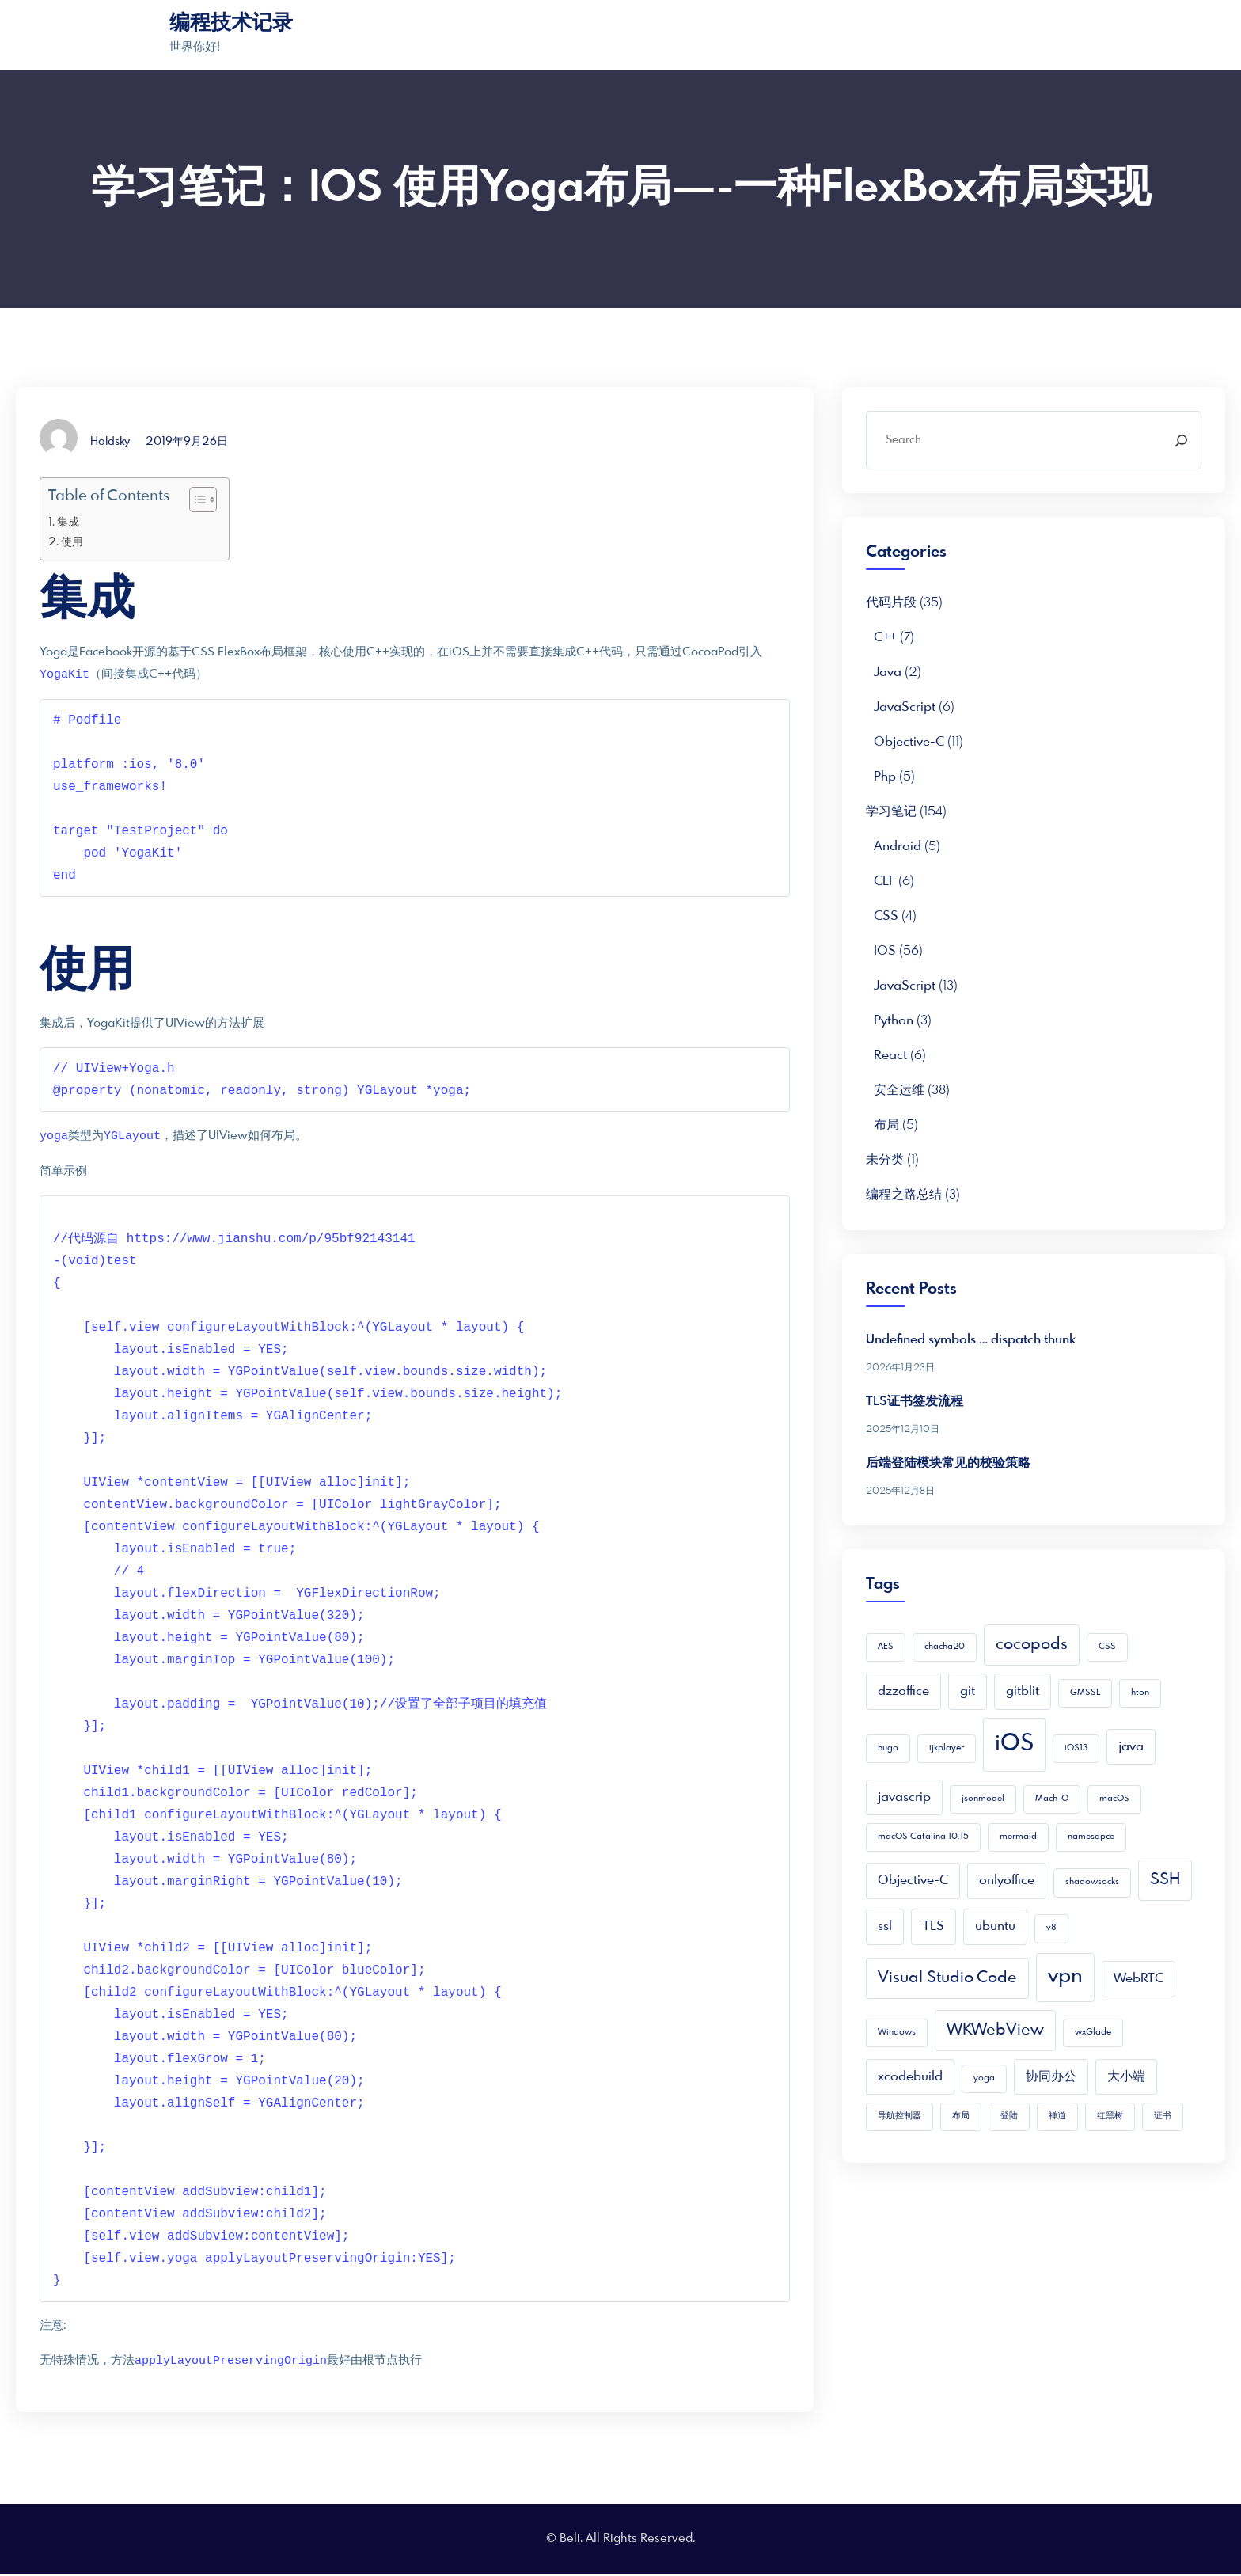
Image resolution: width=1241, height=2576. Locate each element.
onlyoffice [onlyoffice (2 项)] (1006, 1880)
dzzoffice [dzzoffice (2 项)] (903, 1691)
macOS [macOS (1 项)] (1114, 1799)
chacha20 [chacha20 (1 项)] (944, 1647)
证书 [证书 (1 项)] (1162, 2116)
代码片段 (891, 603)
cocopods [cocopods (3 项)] (1032, 1644)
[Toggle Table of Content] (195, 499)
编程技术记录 (231, 23)
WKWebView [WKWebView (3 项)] (995, 2030)
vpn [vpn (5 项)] (1065, 1976)
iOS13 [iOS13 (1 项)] (1076, 1748)
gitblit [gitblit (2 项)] (1022, 1691)
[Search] (1181, 440)
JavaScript (904, 707)
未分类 (885, 1160)
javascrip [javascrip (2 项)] (904, 1797)
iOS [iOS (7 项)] (1014, 1744)
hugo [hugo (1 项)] (888, 1748)
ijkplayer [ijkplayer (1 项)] (946, 1748)
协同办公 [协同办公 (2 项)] (1051, 2077)
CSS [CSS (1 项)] (1107, 1647)
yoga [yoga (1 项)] (984, 2078)
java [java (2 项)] (1131, 1746)
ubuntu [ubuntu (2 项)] (995, 1926)
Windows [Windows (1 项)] (897, 2032)
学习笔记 (891, 812)
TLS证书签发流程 (914, 1401)
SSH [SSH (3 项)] (1165, 1879)
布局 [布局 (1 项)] (961, 2116)
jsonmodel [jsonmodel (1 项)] (983, 1799)
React (890, 1055)
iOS (885, 951)
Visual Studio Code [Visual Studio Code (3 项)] (947, 1978)
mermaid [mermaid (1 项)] (1018, 1837)
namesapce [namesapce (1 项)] (1091, 1837)
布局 (886, 1125)
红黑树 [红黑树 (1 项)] (1110, 2116)
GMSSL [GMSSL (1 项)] (1085, 1693)
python (893, 1021)
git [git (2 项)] (967, 1691)
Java (887, 672)
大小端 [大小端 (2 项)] (1126, 2077)
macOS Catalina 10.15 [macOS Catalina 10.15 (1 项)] (923, 1837)
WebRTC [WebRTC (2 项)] (1138, 1978)
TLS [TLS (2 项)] (933, 1926)
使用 (72, 542)
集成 (68, 522)
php (885, 777)
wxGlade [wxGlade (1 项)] (1093, 2032)
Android (897, 846)
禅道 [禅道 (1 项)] (1057, 2116)
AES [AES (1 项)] (886, 1647)
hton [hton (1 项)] (1140, 1693)
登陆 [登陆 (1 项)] (1009, 2116)
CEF (884, 881)
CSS (886, 916)
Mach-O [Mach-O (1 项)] (1051, 1799)
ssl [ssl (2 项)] (885, 1926)
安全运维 (899, 1090)
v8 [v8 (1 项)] (1051, 1928)
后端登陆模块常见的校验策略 (948, 1463)
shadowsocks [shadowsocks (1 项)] (1092, 1882)
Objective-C (909, 742)
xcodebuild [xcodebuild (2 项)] (910, 2077)
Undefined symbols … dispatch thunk (971, 1340)
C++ (885, 637)
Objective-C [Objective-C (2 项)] (913, 1880)
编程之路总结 (904, 1195)
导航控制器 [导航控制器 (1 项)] (899, 2116)
